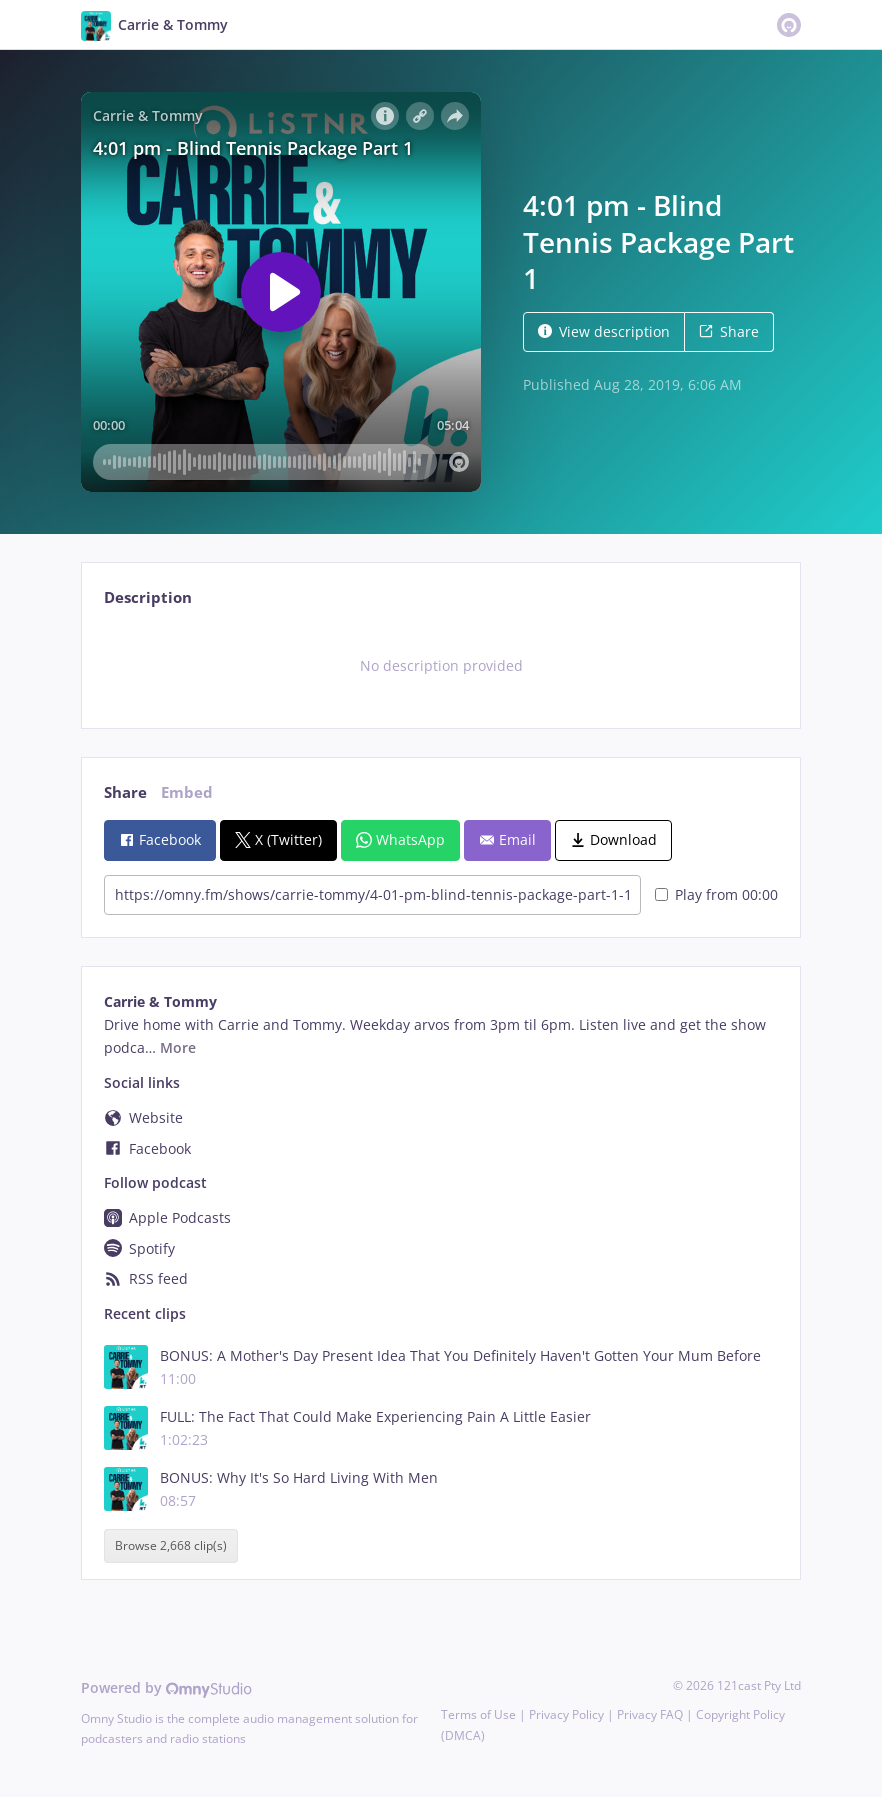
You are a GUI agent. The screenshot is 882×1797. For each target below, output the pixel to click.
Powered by (166, 1687)
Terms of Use (478, 1714)
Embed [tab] (187, 792)
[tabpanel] (440, 666)
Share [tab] (125, 792)
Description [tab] (148, 597)
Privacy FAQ (650, 1714)
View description (604, 331)
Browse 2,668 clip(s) (171, 1546)
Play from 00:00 (716, 894)
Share (729, 331)
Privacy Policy (566, 1714)
